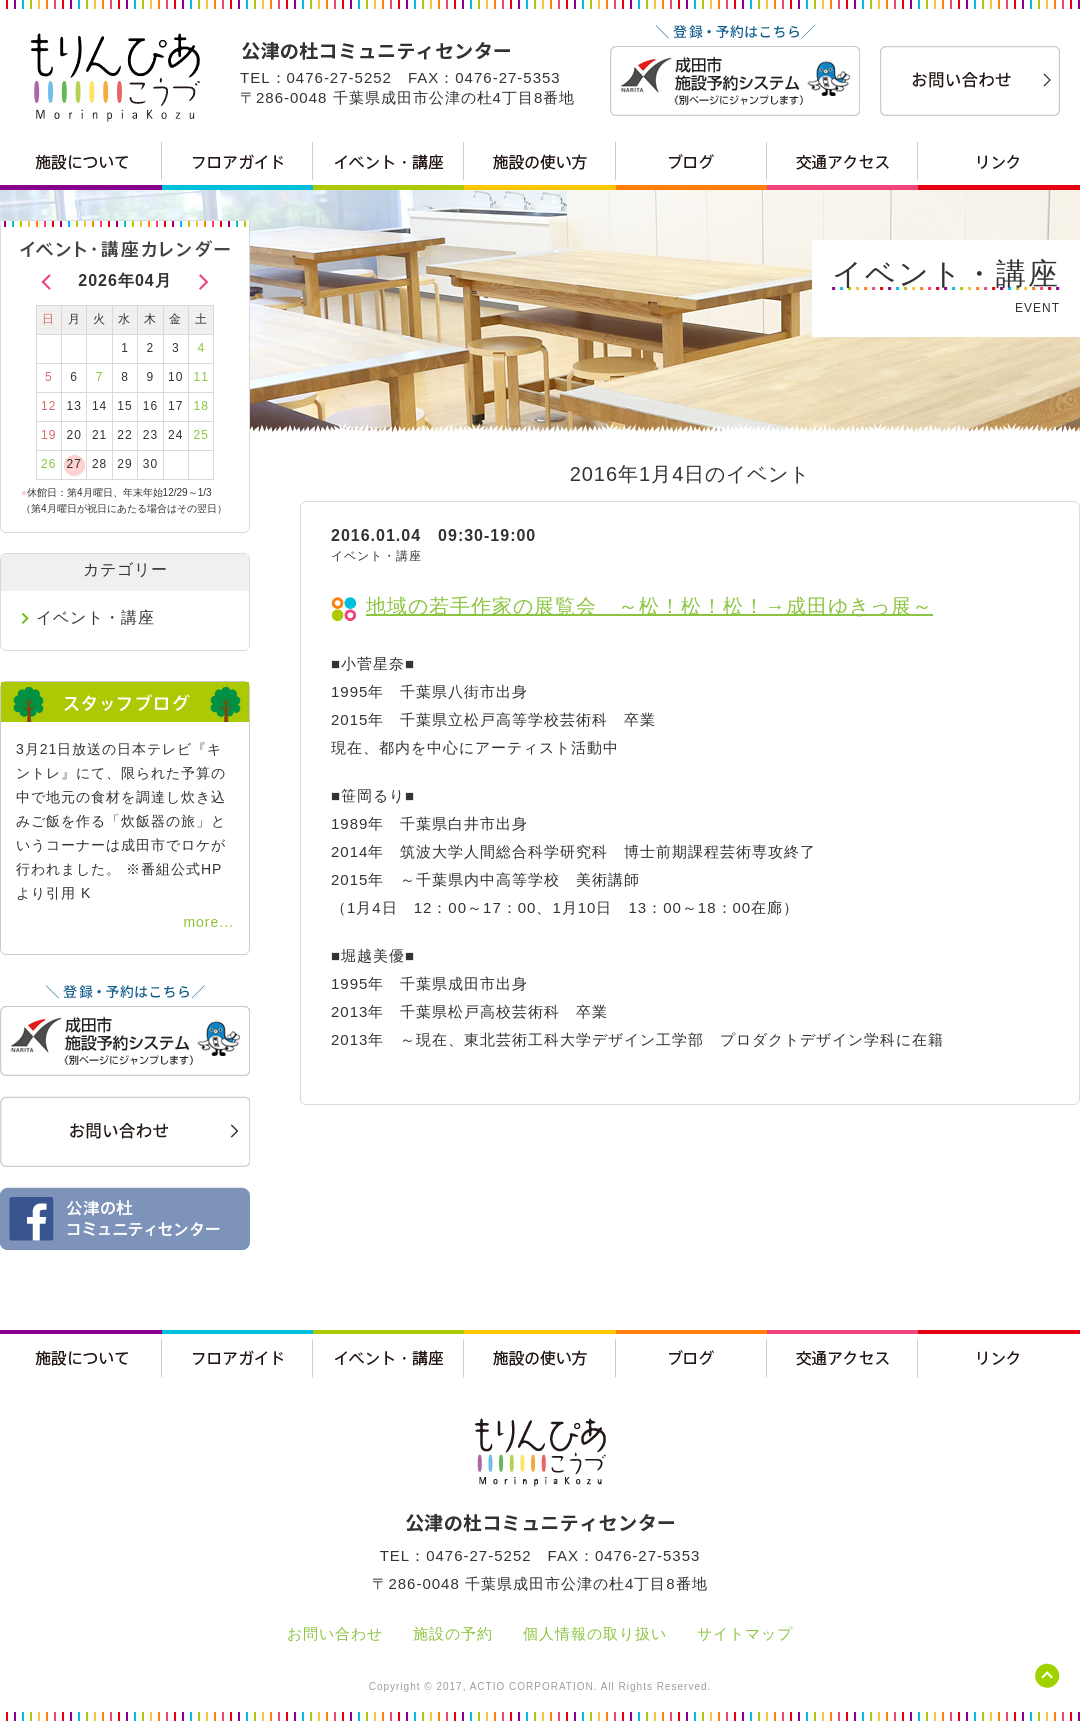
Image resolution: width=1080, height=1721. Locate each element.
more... (208, 922)
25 (201, 435)
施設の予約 (453, 1633)
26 (48, 464)
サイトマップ (745, 1633)
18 (201, 406)
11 (201, 377)
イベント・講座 (95, 617)
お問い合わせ (335, 1633)
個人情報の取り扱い (595, 1633)
